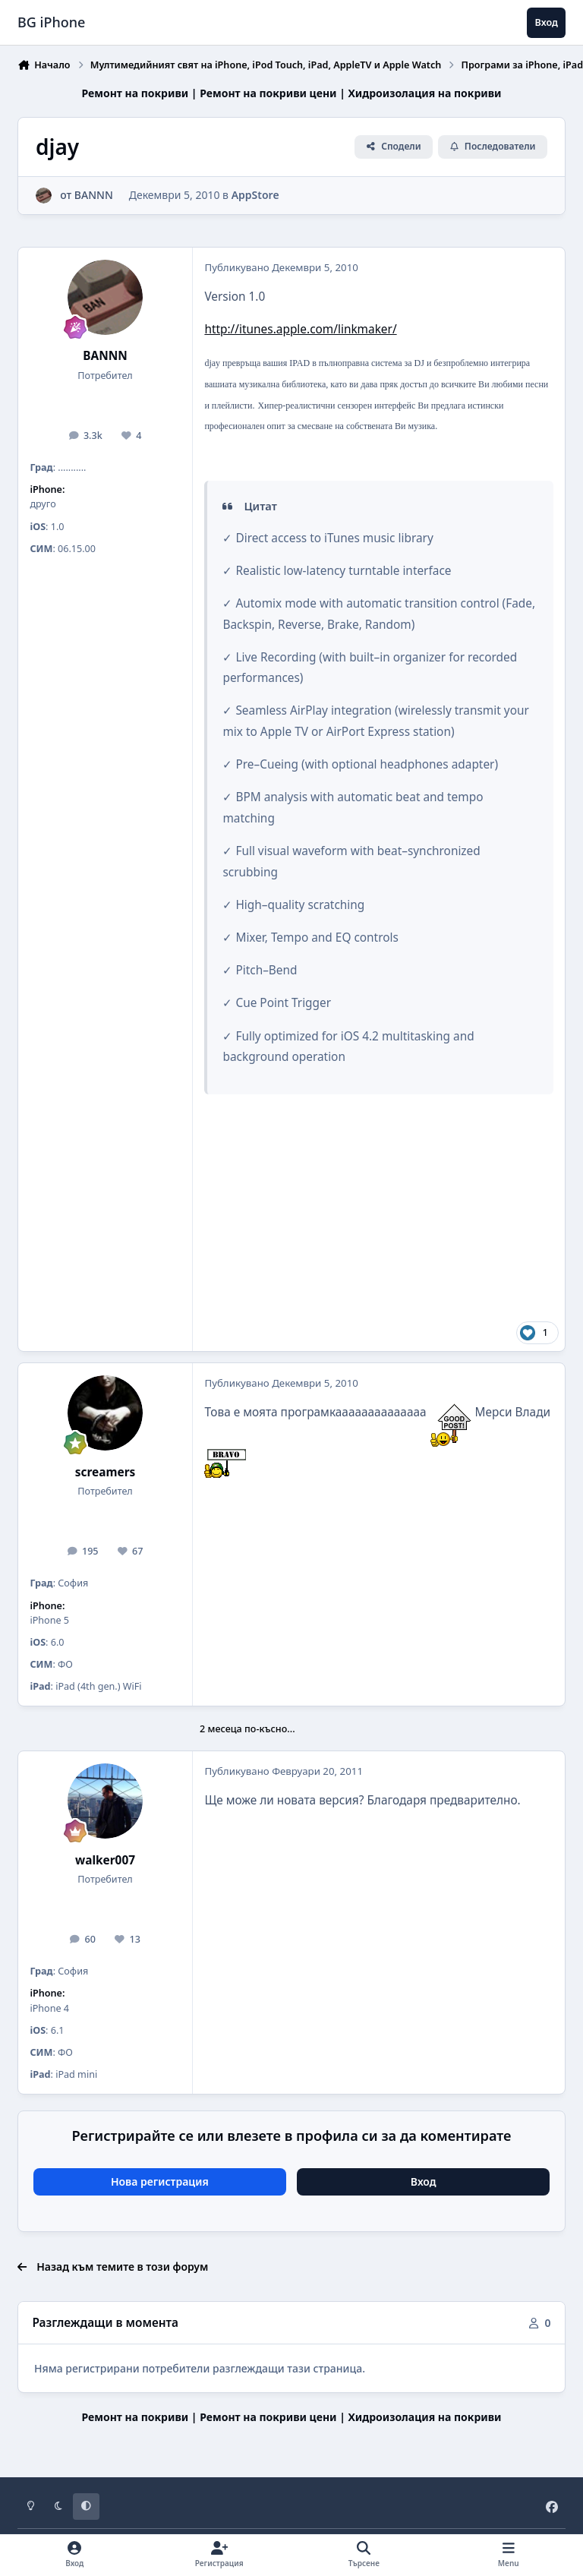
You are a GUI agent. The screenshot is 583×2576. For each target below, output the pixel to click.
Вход (423, 2181)
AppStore (255, 195)
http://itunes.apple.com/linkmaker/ (300, 329)
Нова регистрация (160, 2181)
